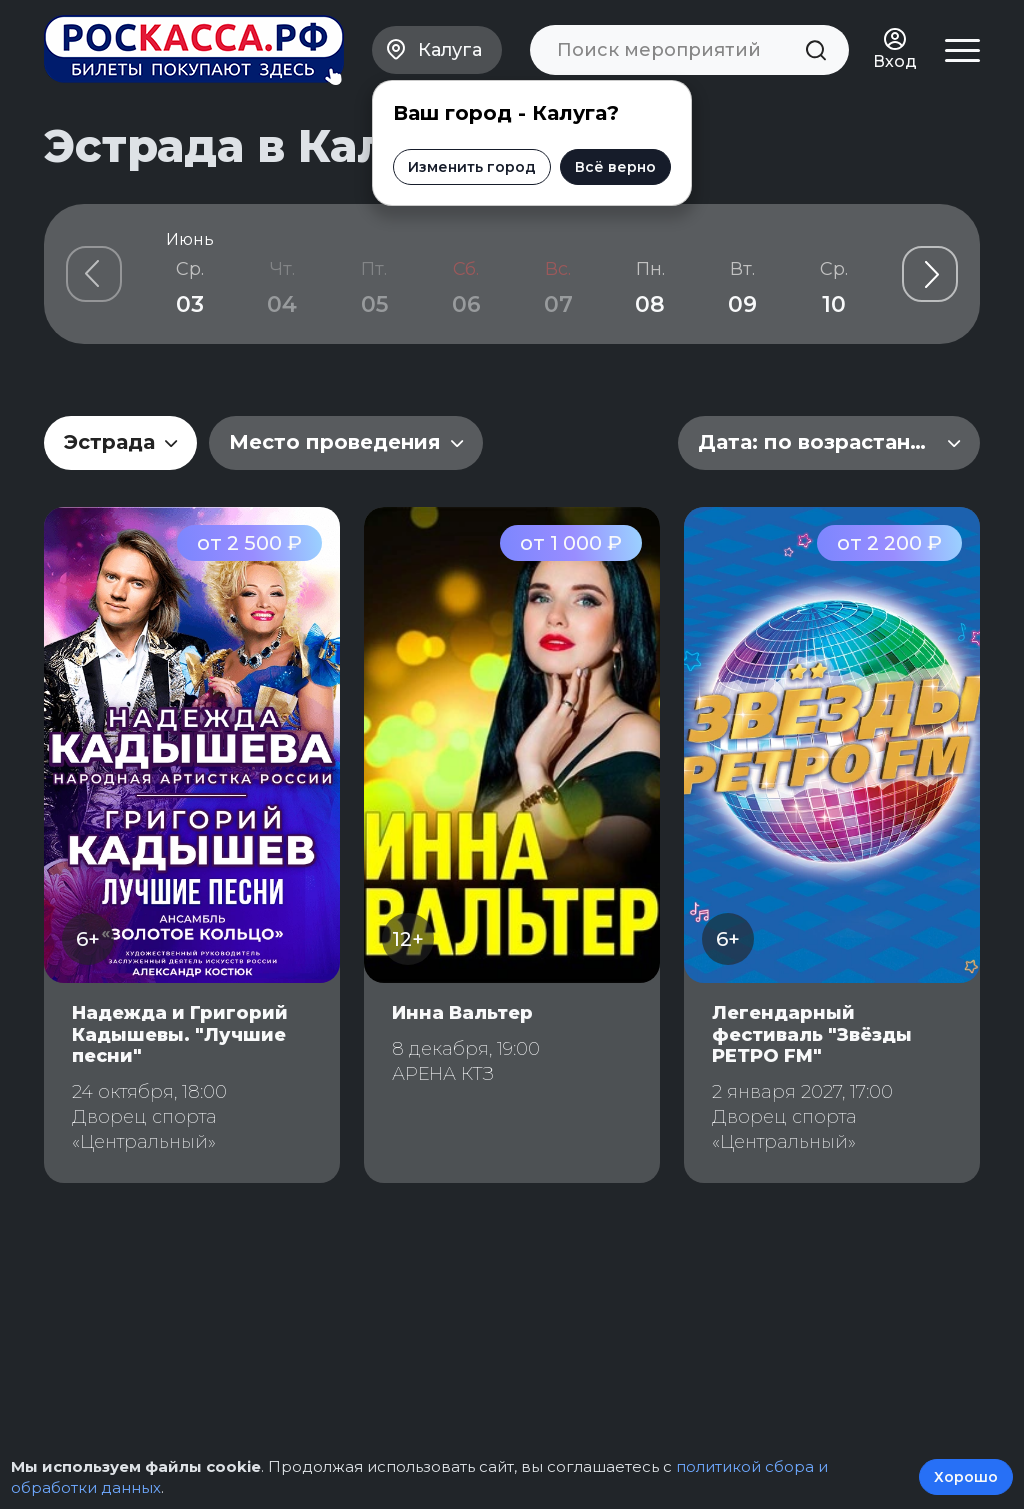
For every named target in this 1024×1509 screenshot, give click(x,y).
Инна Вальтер (462, 1013)
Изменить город (472, 167)
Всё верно (615, 167)
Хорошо (966, 1477)
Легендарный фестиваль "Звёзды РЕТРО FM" (812, 1034)
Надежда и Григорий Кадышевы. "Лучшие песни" (180, 1034)
